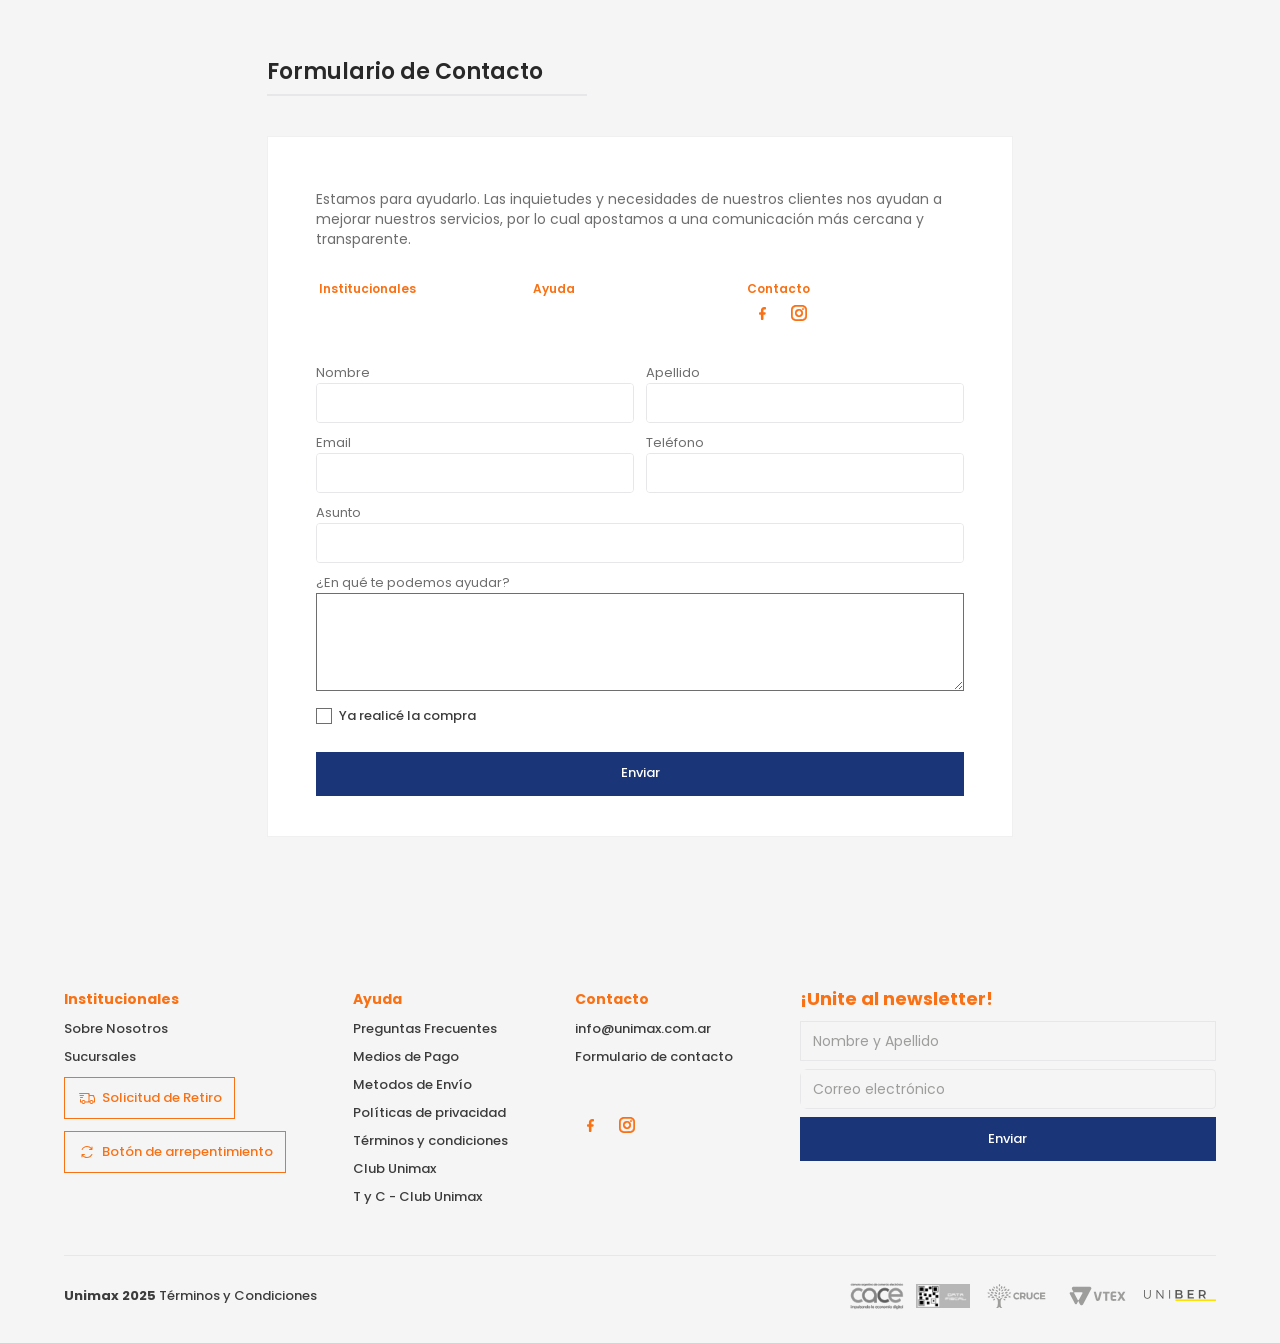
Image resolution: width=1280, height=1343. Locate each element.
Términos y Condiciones (238, 1295)
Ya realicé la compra (407, 716)
